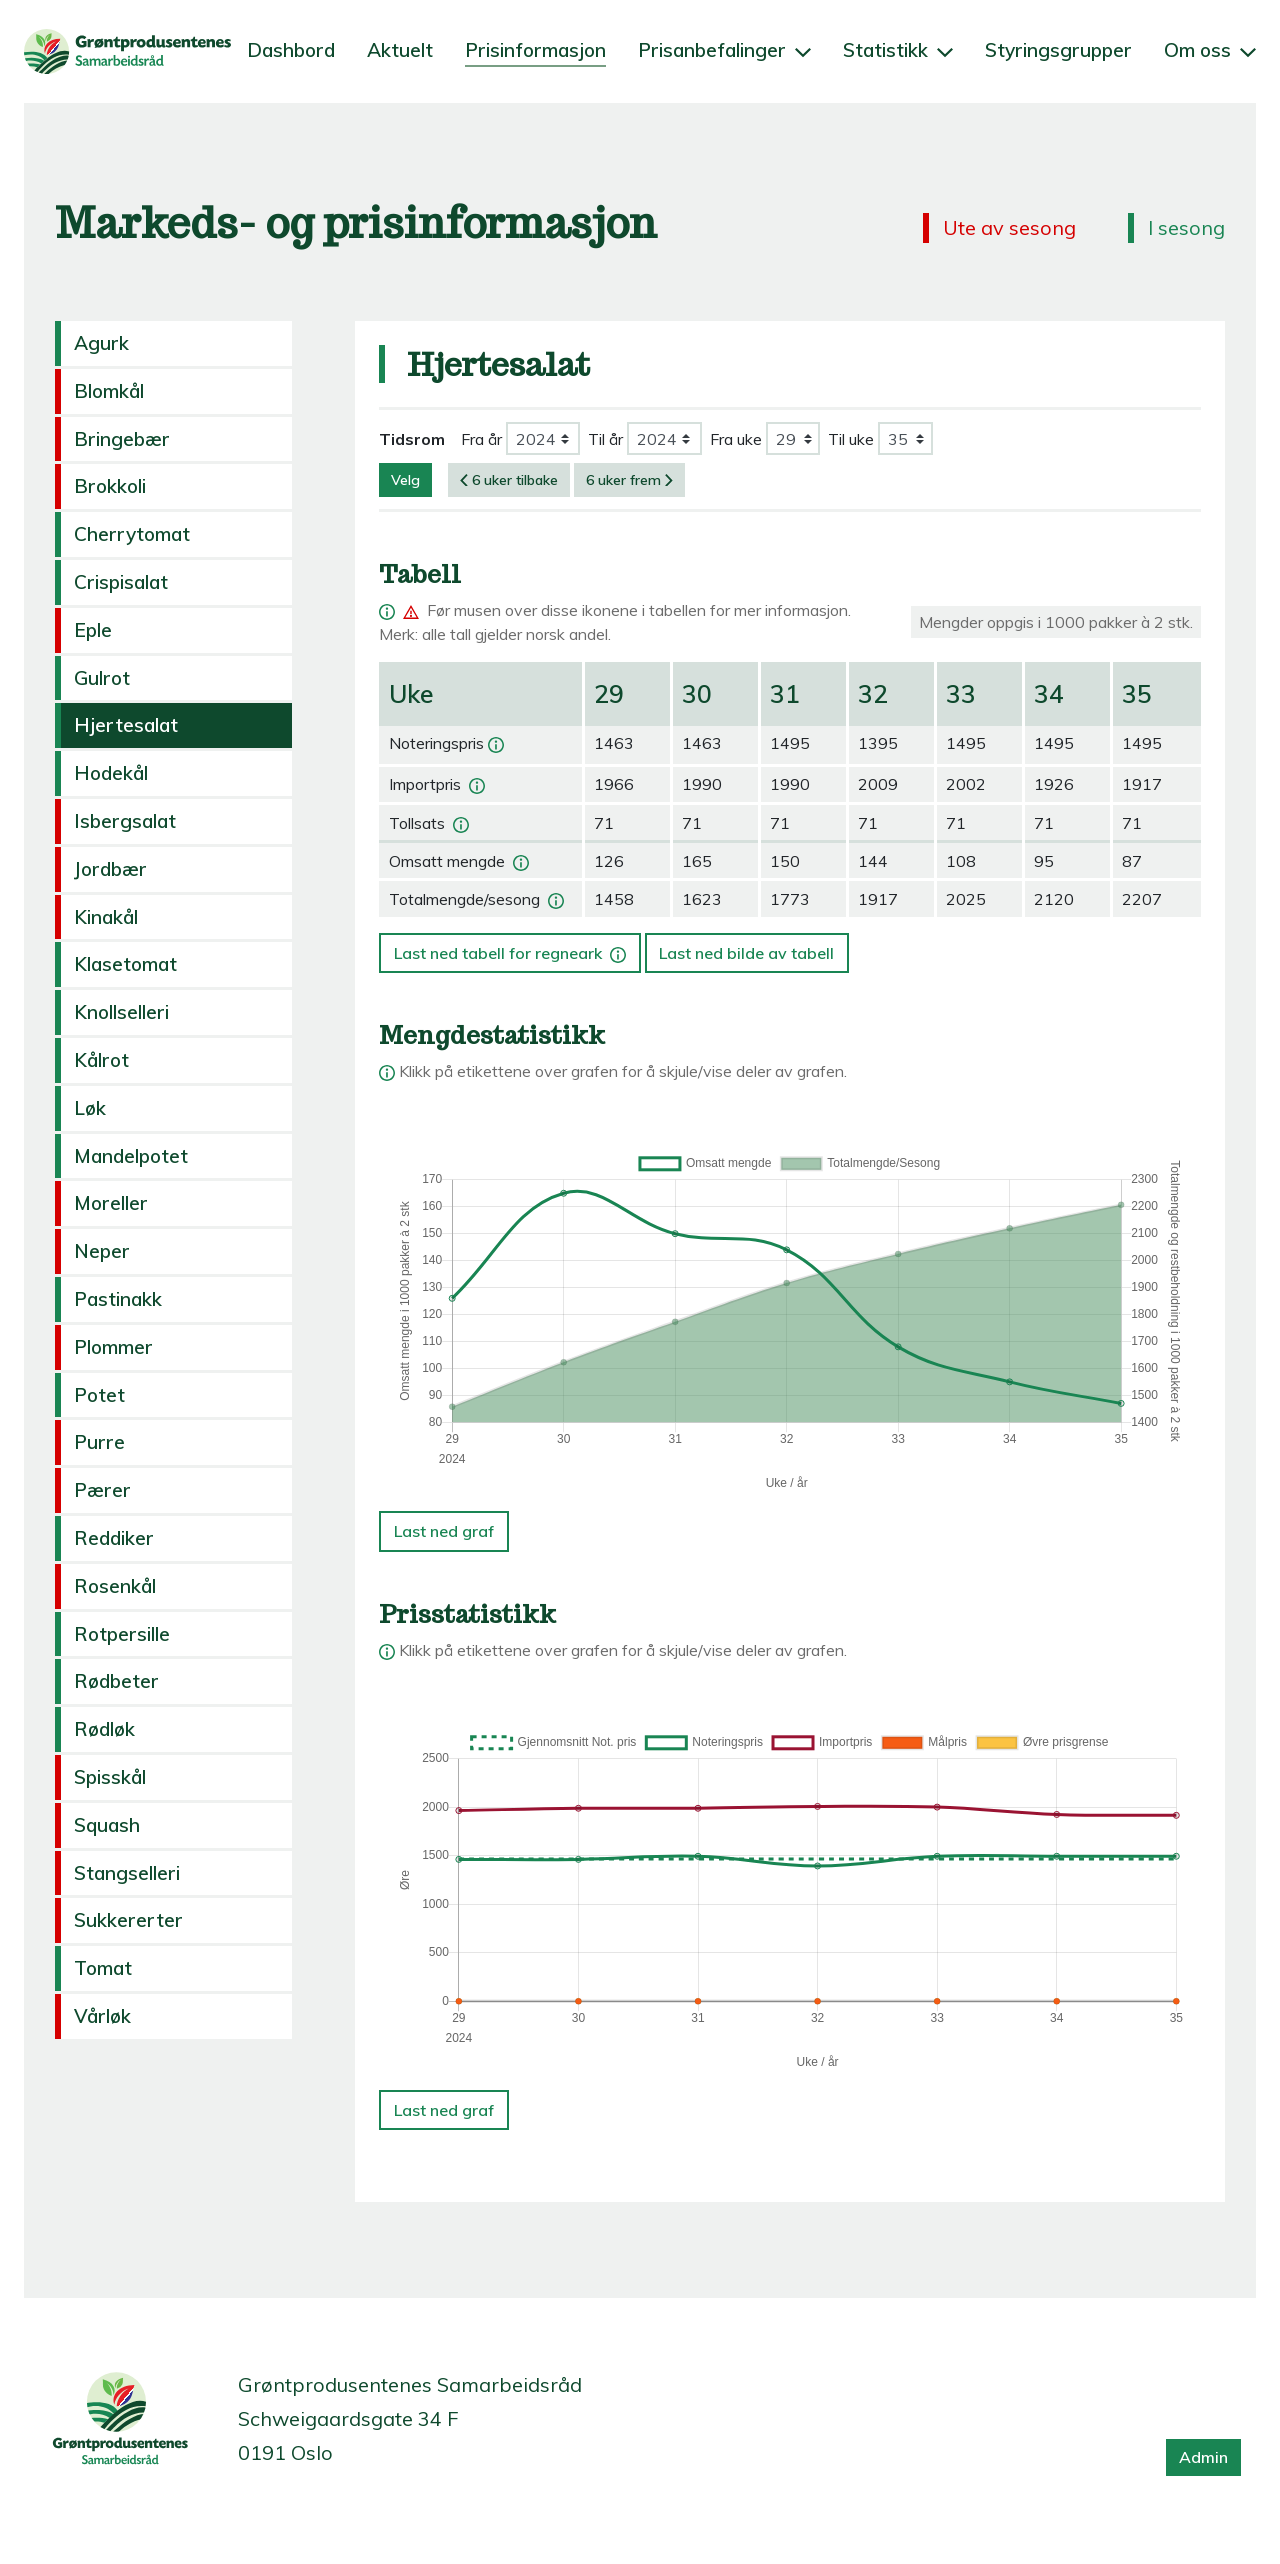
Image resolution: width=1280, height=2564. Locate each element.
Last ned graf (444, 1531)
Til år (605, 439)
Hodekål (111, 773)
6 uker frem (629, 480)
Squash (107, 1825)
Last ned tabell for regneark (512, 948)
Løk (90, 1108)
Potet (99, 1395)
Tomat (103, 1968)
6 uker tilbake (509, 480)
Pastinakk (118, 1299)
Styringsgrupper (1058, 50)
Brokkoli (110, 486)
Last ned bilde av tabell (746, 953)
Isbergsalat (125, 821)
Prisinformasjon (535, 50)
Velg (405, 480)
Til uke (851, 439)
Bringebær (122, 439)
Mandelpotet (131, 1156)
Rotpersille (122, 1634)
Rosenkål (115, 1586)
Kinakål (106, 917)
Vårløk (102, 2016)
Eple (93, 630)
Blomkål (109, 391)
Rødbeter (116, 1681)
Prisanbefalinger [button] (724, 50)
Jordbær (110, 869)
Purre (99, 1442)
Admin (1203, 2457)
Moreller (111, 1203)
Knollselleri (121, 1012)
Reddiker (114, 1538)
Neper (102, 1251)
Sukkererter (128, 1920)
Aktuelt (400, 50)
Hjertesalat (126, 725)
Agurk (101, 343)
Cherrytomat (132, 534)
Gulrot (102, 678)
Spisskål (110, 1777)
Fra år (481, 439)
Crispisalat (121, 582)
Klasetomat (125, 964)
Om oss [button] (1210, 50)
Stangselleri (127, 1873)
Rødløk (104, 1729)
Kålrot (101, 1060)
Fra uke (736, 439)
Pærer (102, 1490)
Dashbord (291, 50)
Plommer (113, 1347)
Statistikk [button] (898, 50)
